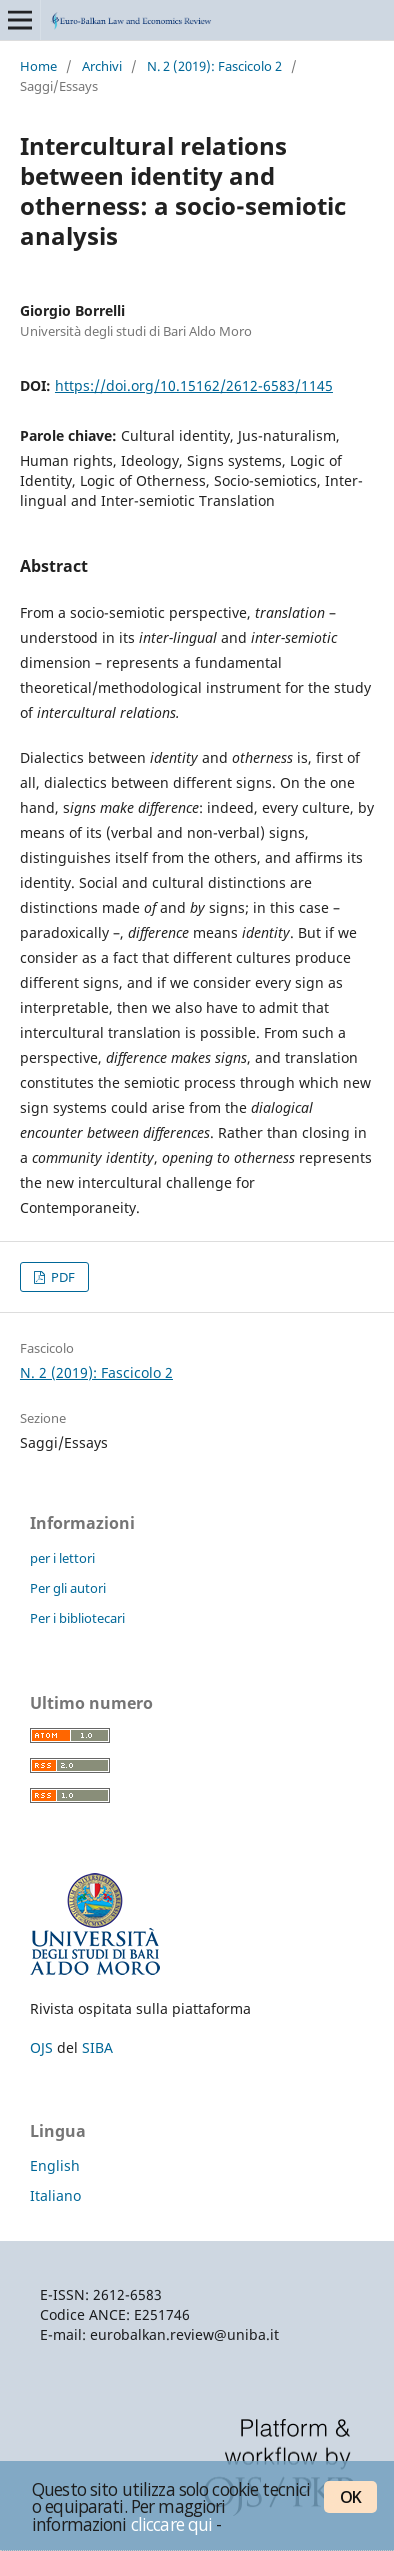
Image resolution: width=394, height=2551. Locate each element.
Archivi (102, 66)
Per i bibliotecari (77, 1618)
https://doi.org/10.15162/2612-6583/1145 (194, 385)
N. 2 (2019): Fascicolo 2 (214, 66)
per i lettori (62, 1558)
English (55, 2165)
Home (38, 66)
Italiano (55, 2195)
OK (350, 2497)
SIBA (97, 2047)
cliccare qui (172, 2524)
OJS (41, 2047)
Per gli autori (68, 1588)
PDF (61, 1277)
